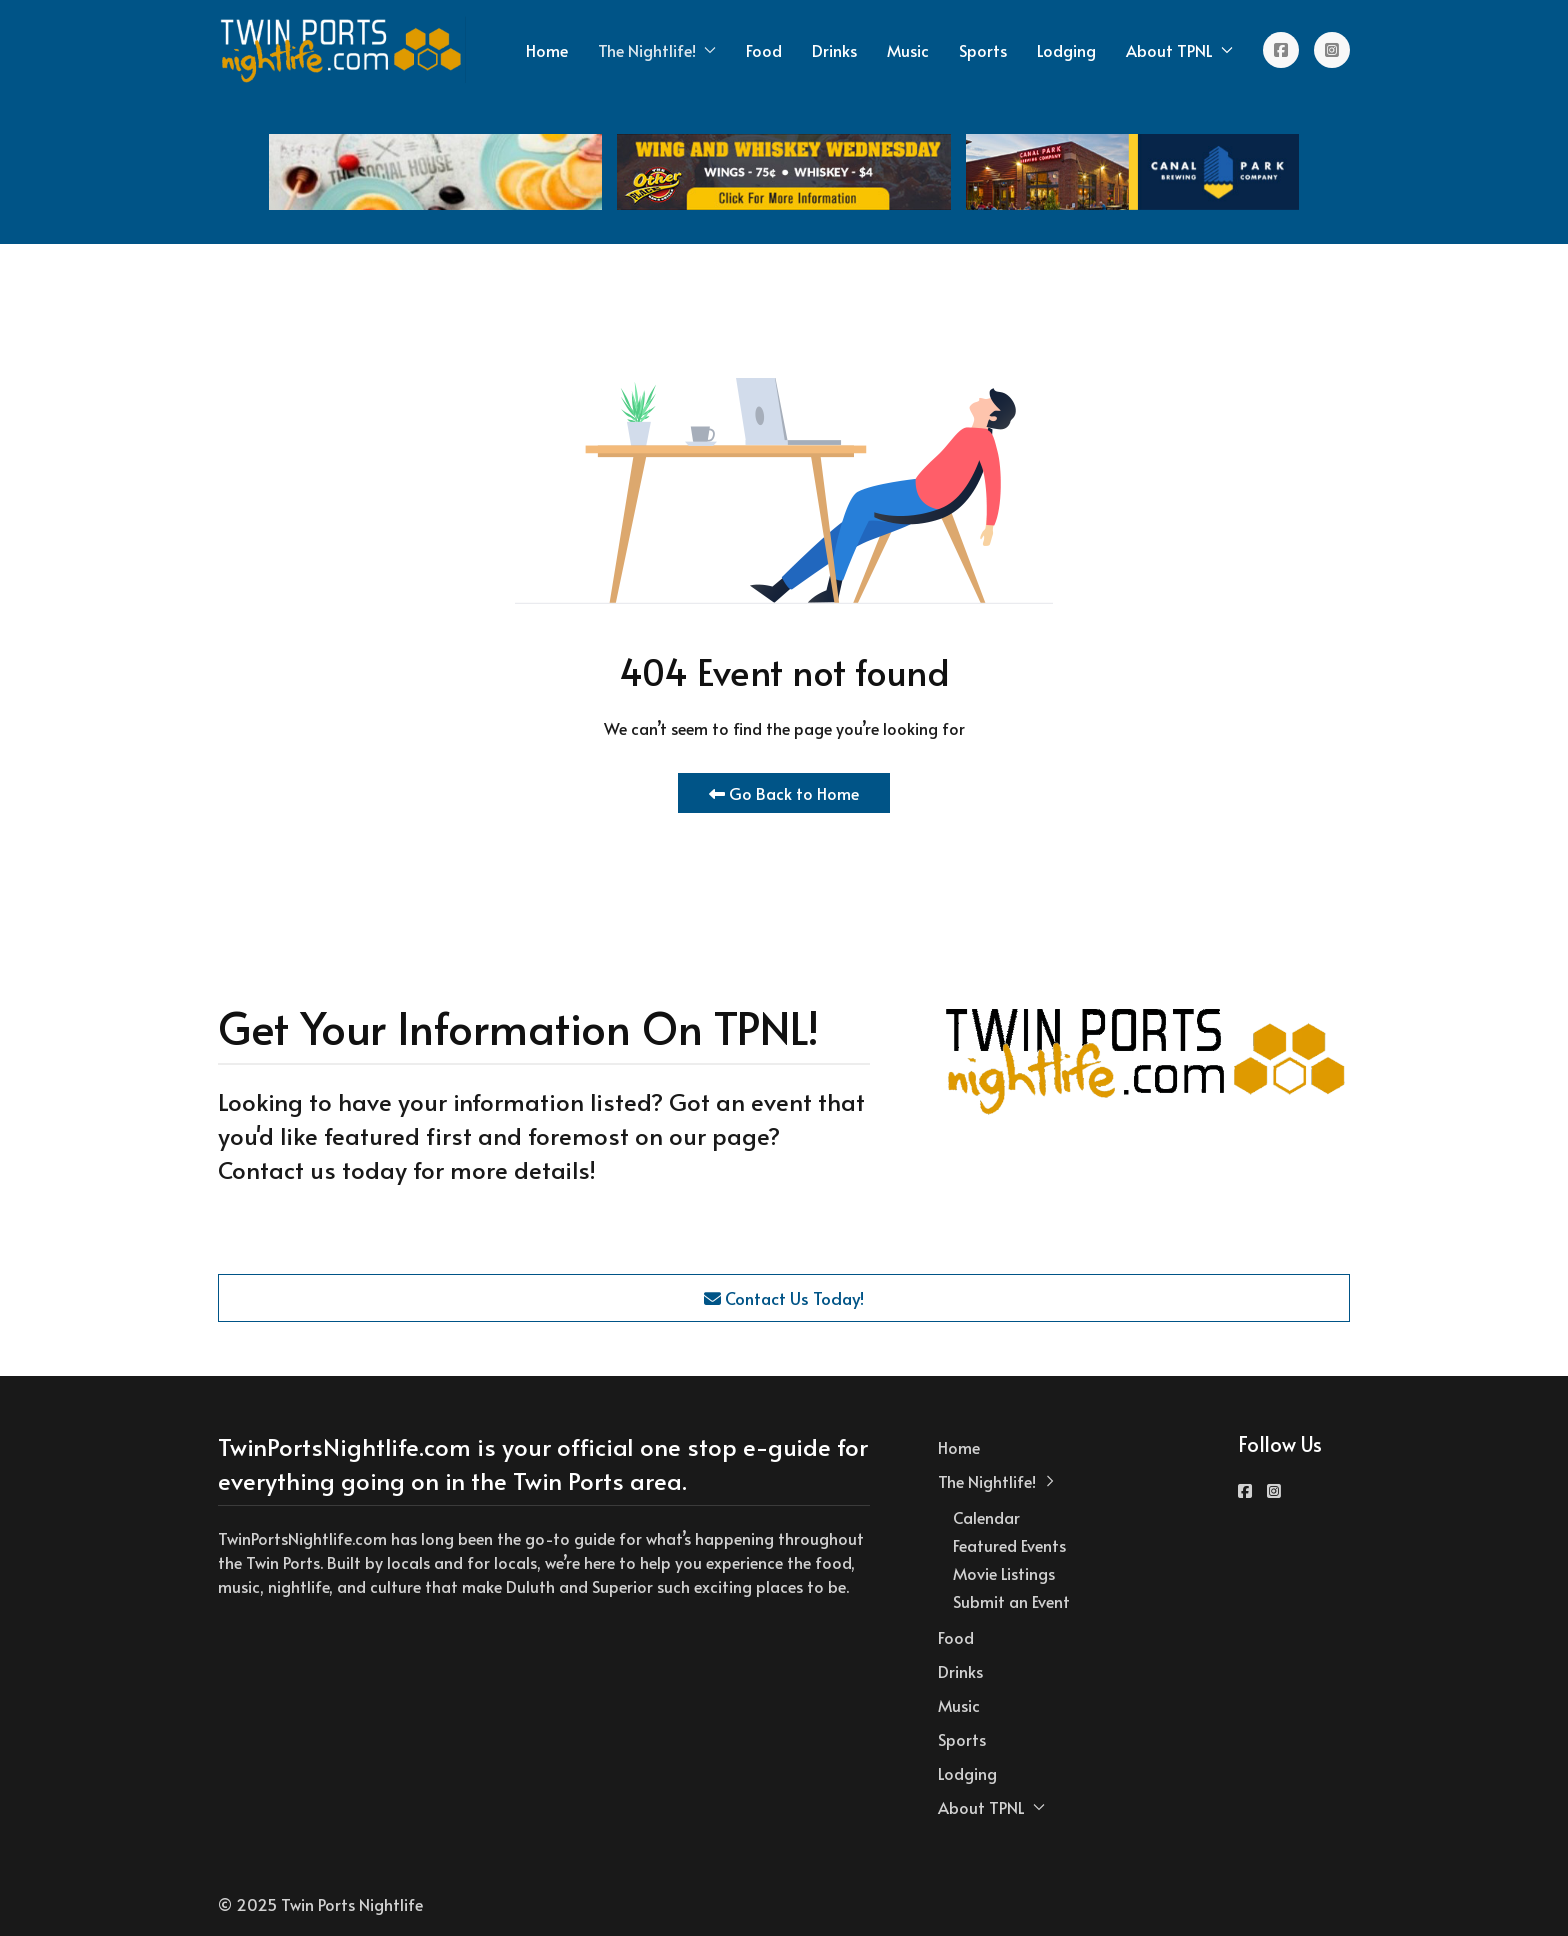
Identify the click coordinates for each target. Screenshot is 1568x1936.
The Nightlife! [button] (657, 50)
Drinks (834, 50)
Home (547, 50)
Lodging (1066, 50)
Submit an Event (1011, 1601)
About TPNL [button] (1179, 50)
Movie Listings (1004, 1573)
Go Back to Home (784, 793)
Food (764, 50)
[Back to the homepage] (342, 50)
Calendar (986, 1517)
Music (908, 50)
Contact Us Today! (784, 1298)
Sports (983, 50)
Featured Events (1009, 1545)
